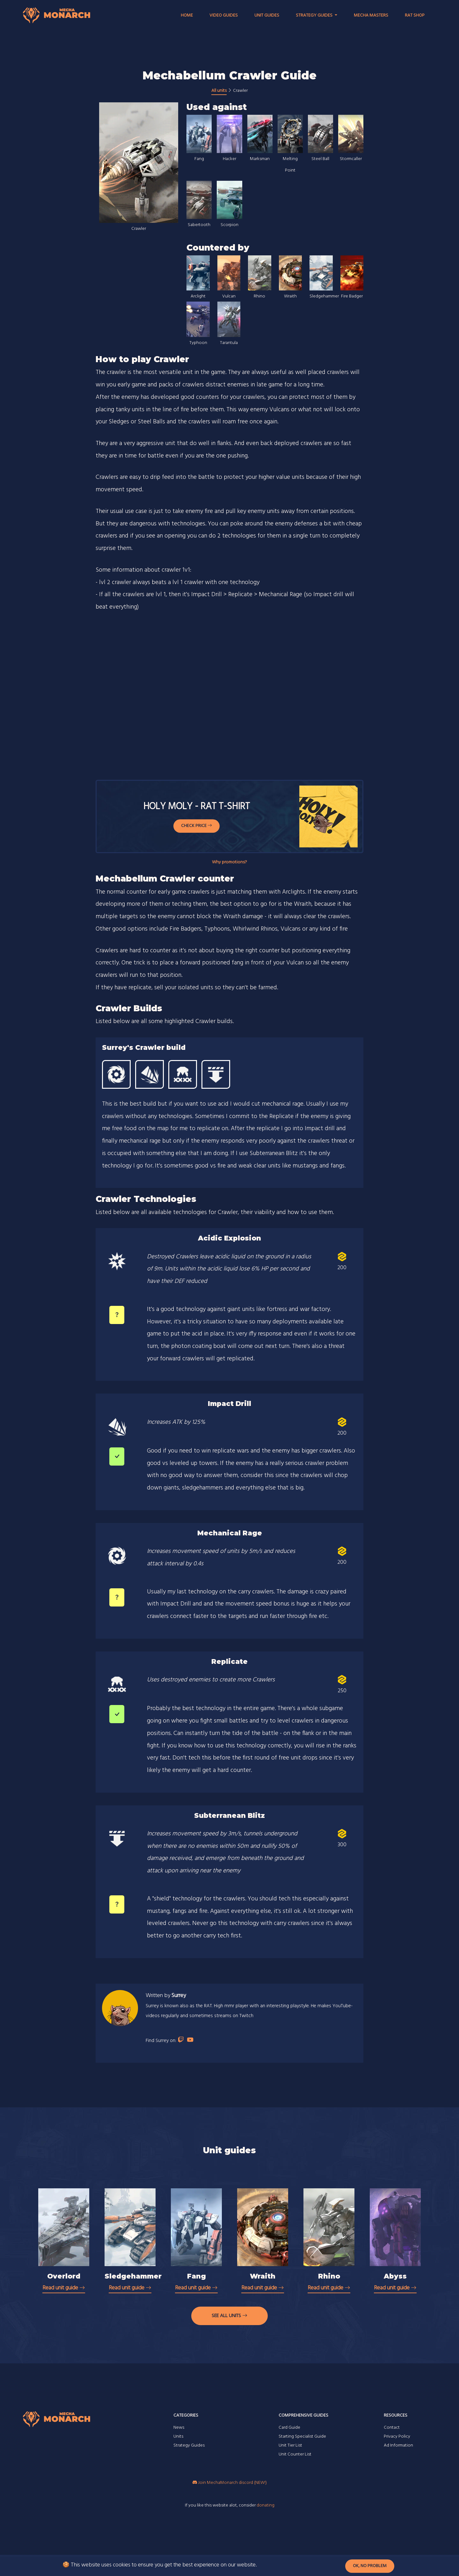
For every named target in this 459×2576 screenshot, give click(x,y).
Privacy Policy (397, 2436)
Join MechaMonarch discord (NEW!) (230, 2482)
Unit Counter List (295, 2454)
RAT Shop (415, 15)
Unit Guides (266, 15)
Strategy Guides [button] (314, 15)
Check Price (196, 826)
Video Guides (223, 15)
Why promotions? (229, 862)
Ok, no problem (370, 2566)
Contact (392, 2427)
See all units (229, 2316)
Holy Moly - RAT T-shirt (196, 806)
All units (219, 90)
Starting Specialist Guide (302, 2436)
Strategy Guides (189, 2445)
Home (187, 15)
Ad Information (398, 2445)
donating (265, 2505)
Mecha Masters (371, 15)
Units (178, 2436)
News (178, 2427)
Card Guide (289, 2427)
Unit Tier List (290, 2445)
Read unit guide (63, 2288)
